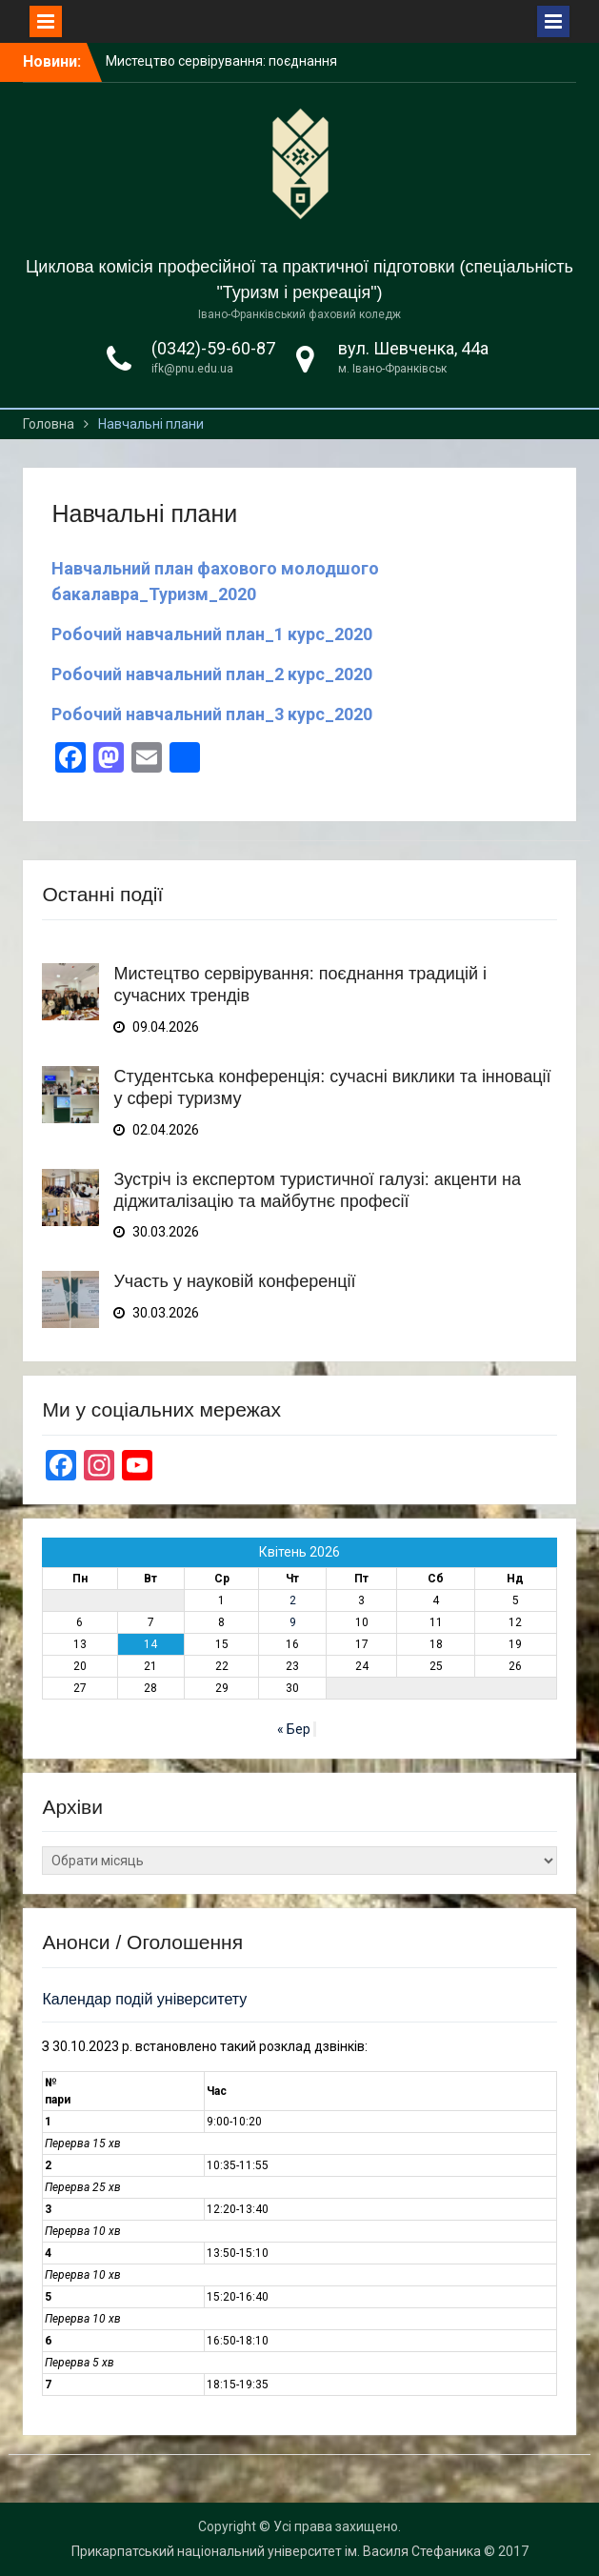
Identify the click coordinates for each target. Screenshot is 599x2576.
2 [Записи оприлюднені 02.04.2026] (293, 1600)
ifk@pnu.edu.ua (192, 368)
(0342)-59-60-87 (213, 348)
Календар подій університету (144, 1999)
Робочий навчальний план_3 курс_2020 (211, 714)
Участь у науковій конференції (234, 1281)
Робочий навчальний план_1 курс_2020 (211, 634)
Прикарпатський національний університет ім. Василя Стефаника (276, 2551)
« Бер (293, 1729)
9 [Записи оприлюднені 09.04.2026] (293, 1622)
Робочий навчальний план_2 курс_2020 (211, 674)
